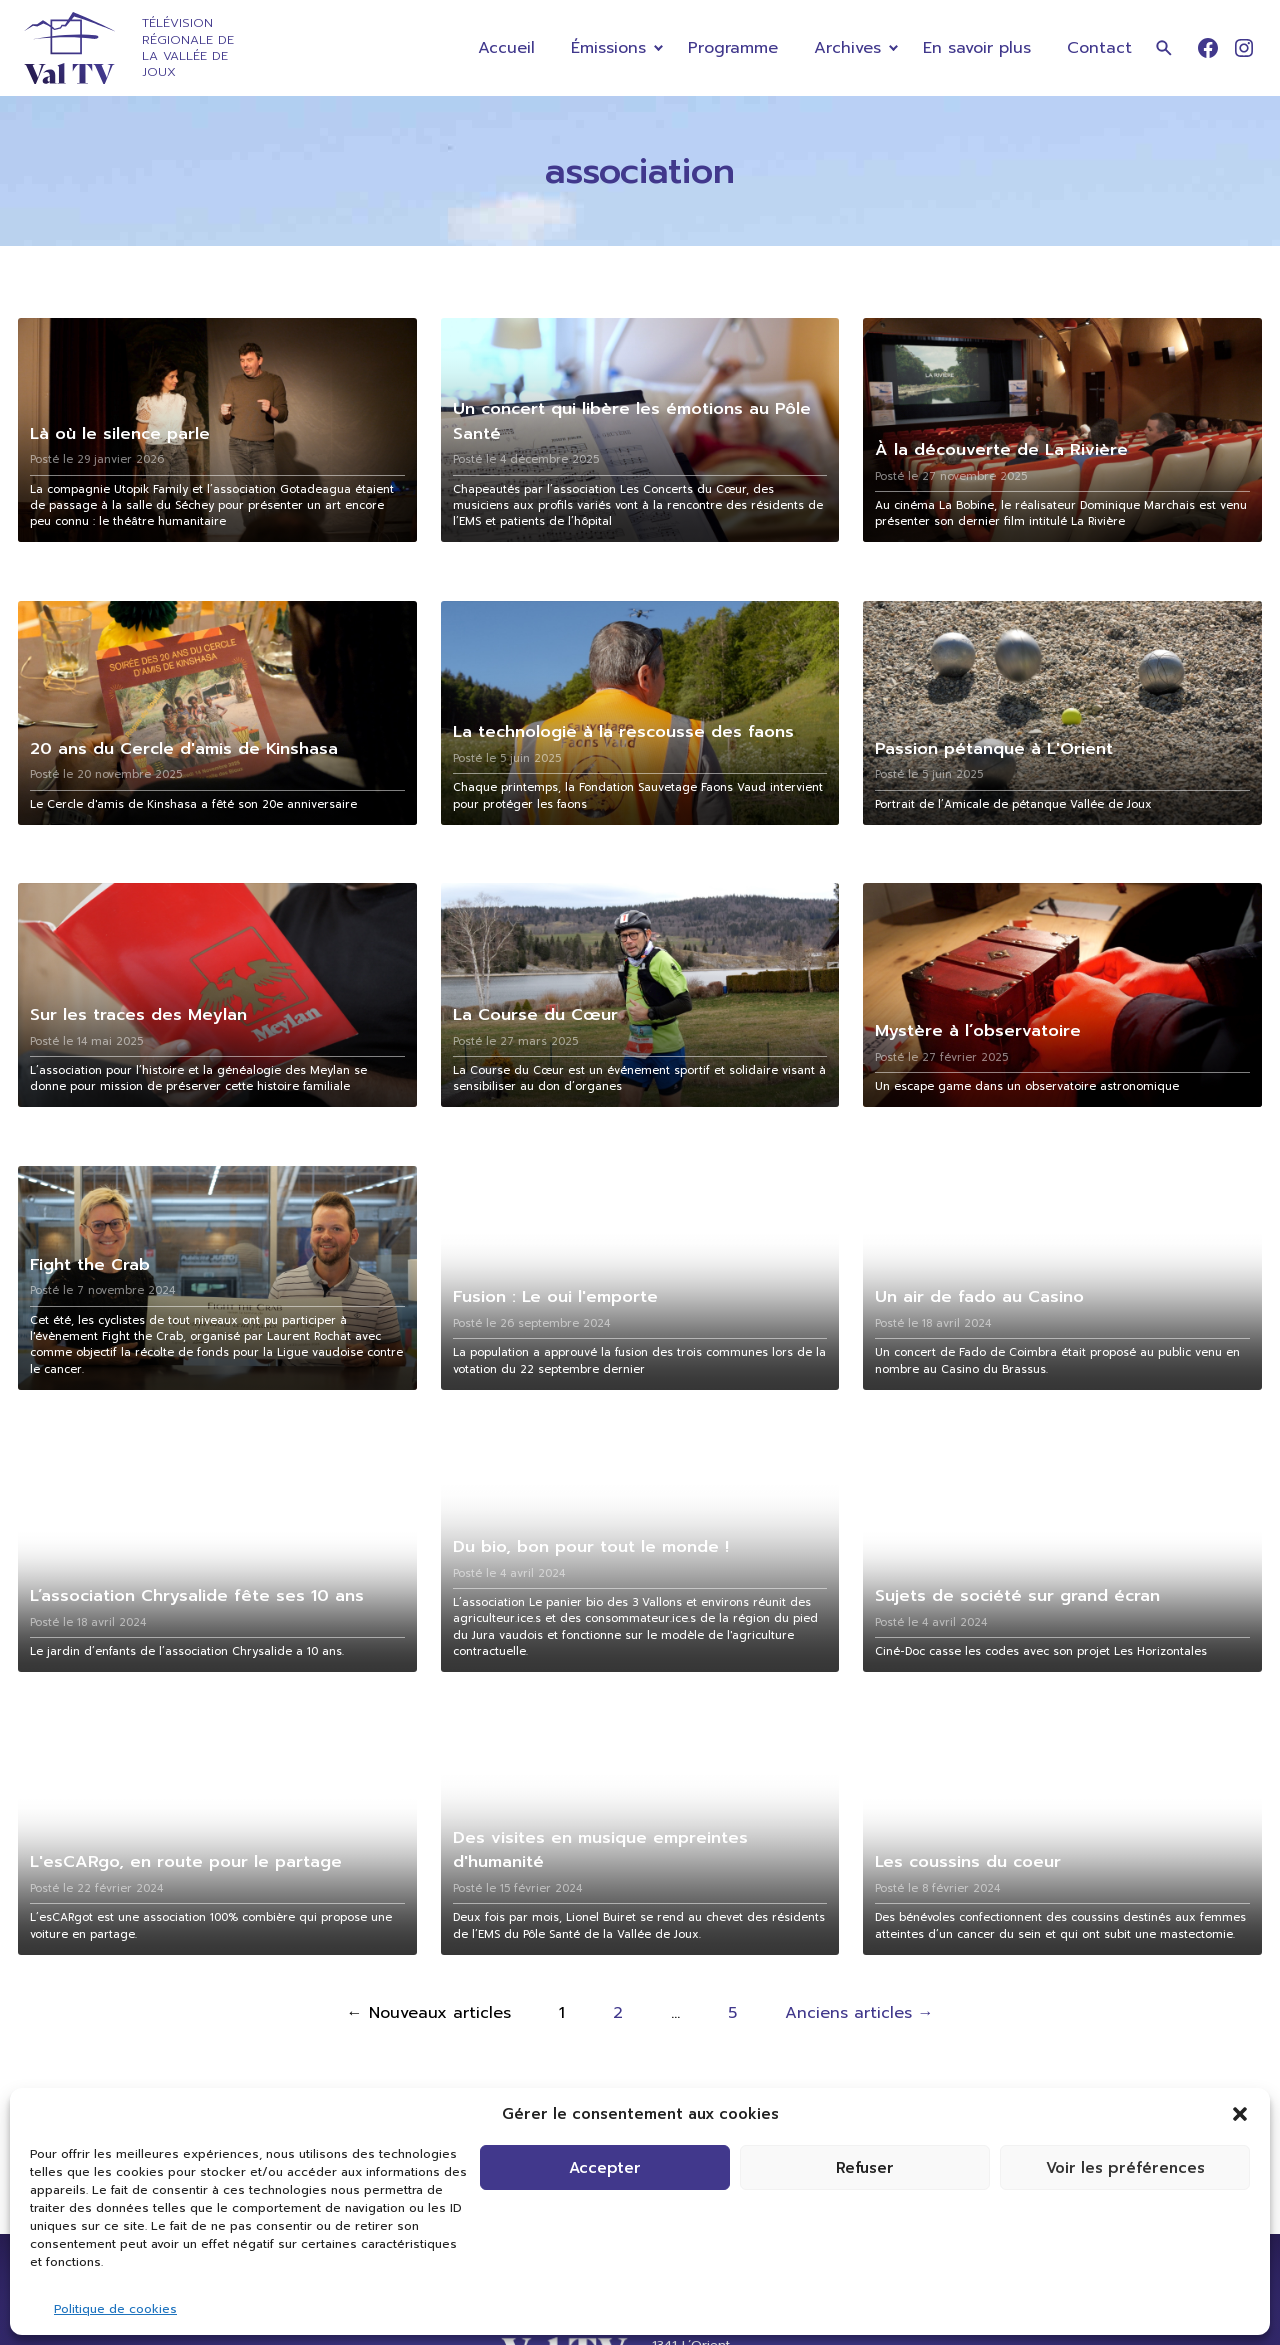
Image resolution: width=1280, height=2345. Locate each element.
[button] (1240, 2114)
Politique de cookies (115, 2309)
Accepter (605, 2168)
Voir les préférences (1125, 2168)
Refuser (865, 2168)
